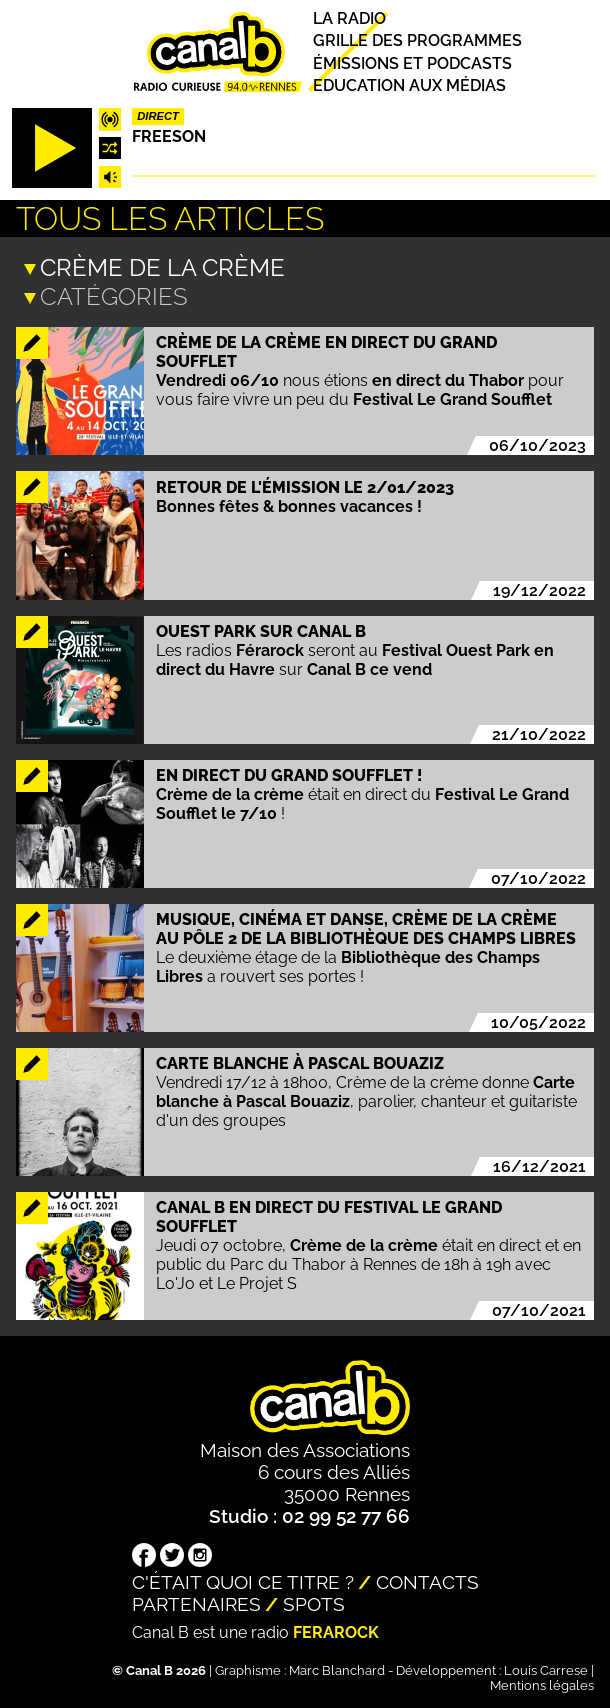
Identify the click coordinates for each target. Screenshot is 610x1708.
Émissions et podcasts (412, 63)
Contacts (427, 1580)
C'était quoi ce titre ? (243, 1580)
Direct (158, 116)
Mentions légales (542, 1683)
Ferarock (336, 1630)
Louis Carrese (546, 1668)
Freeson (169, 136)
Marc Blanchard (337, 1668)
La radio (349, 18)
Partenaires (196, 1602)
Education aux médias (409, 85)
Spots (314, 1602)
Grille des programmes (417, 41)
